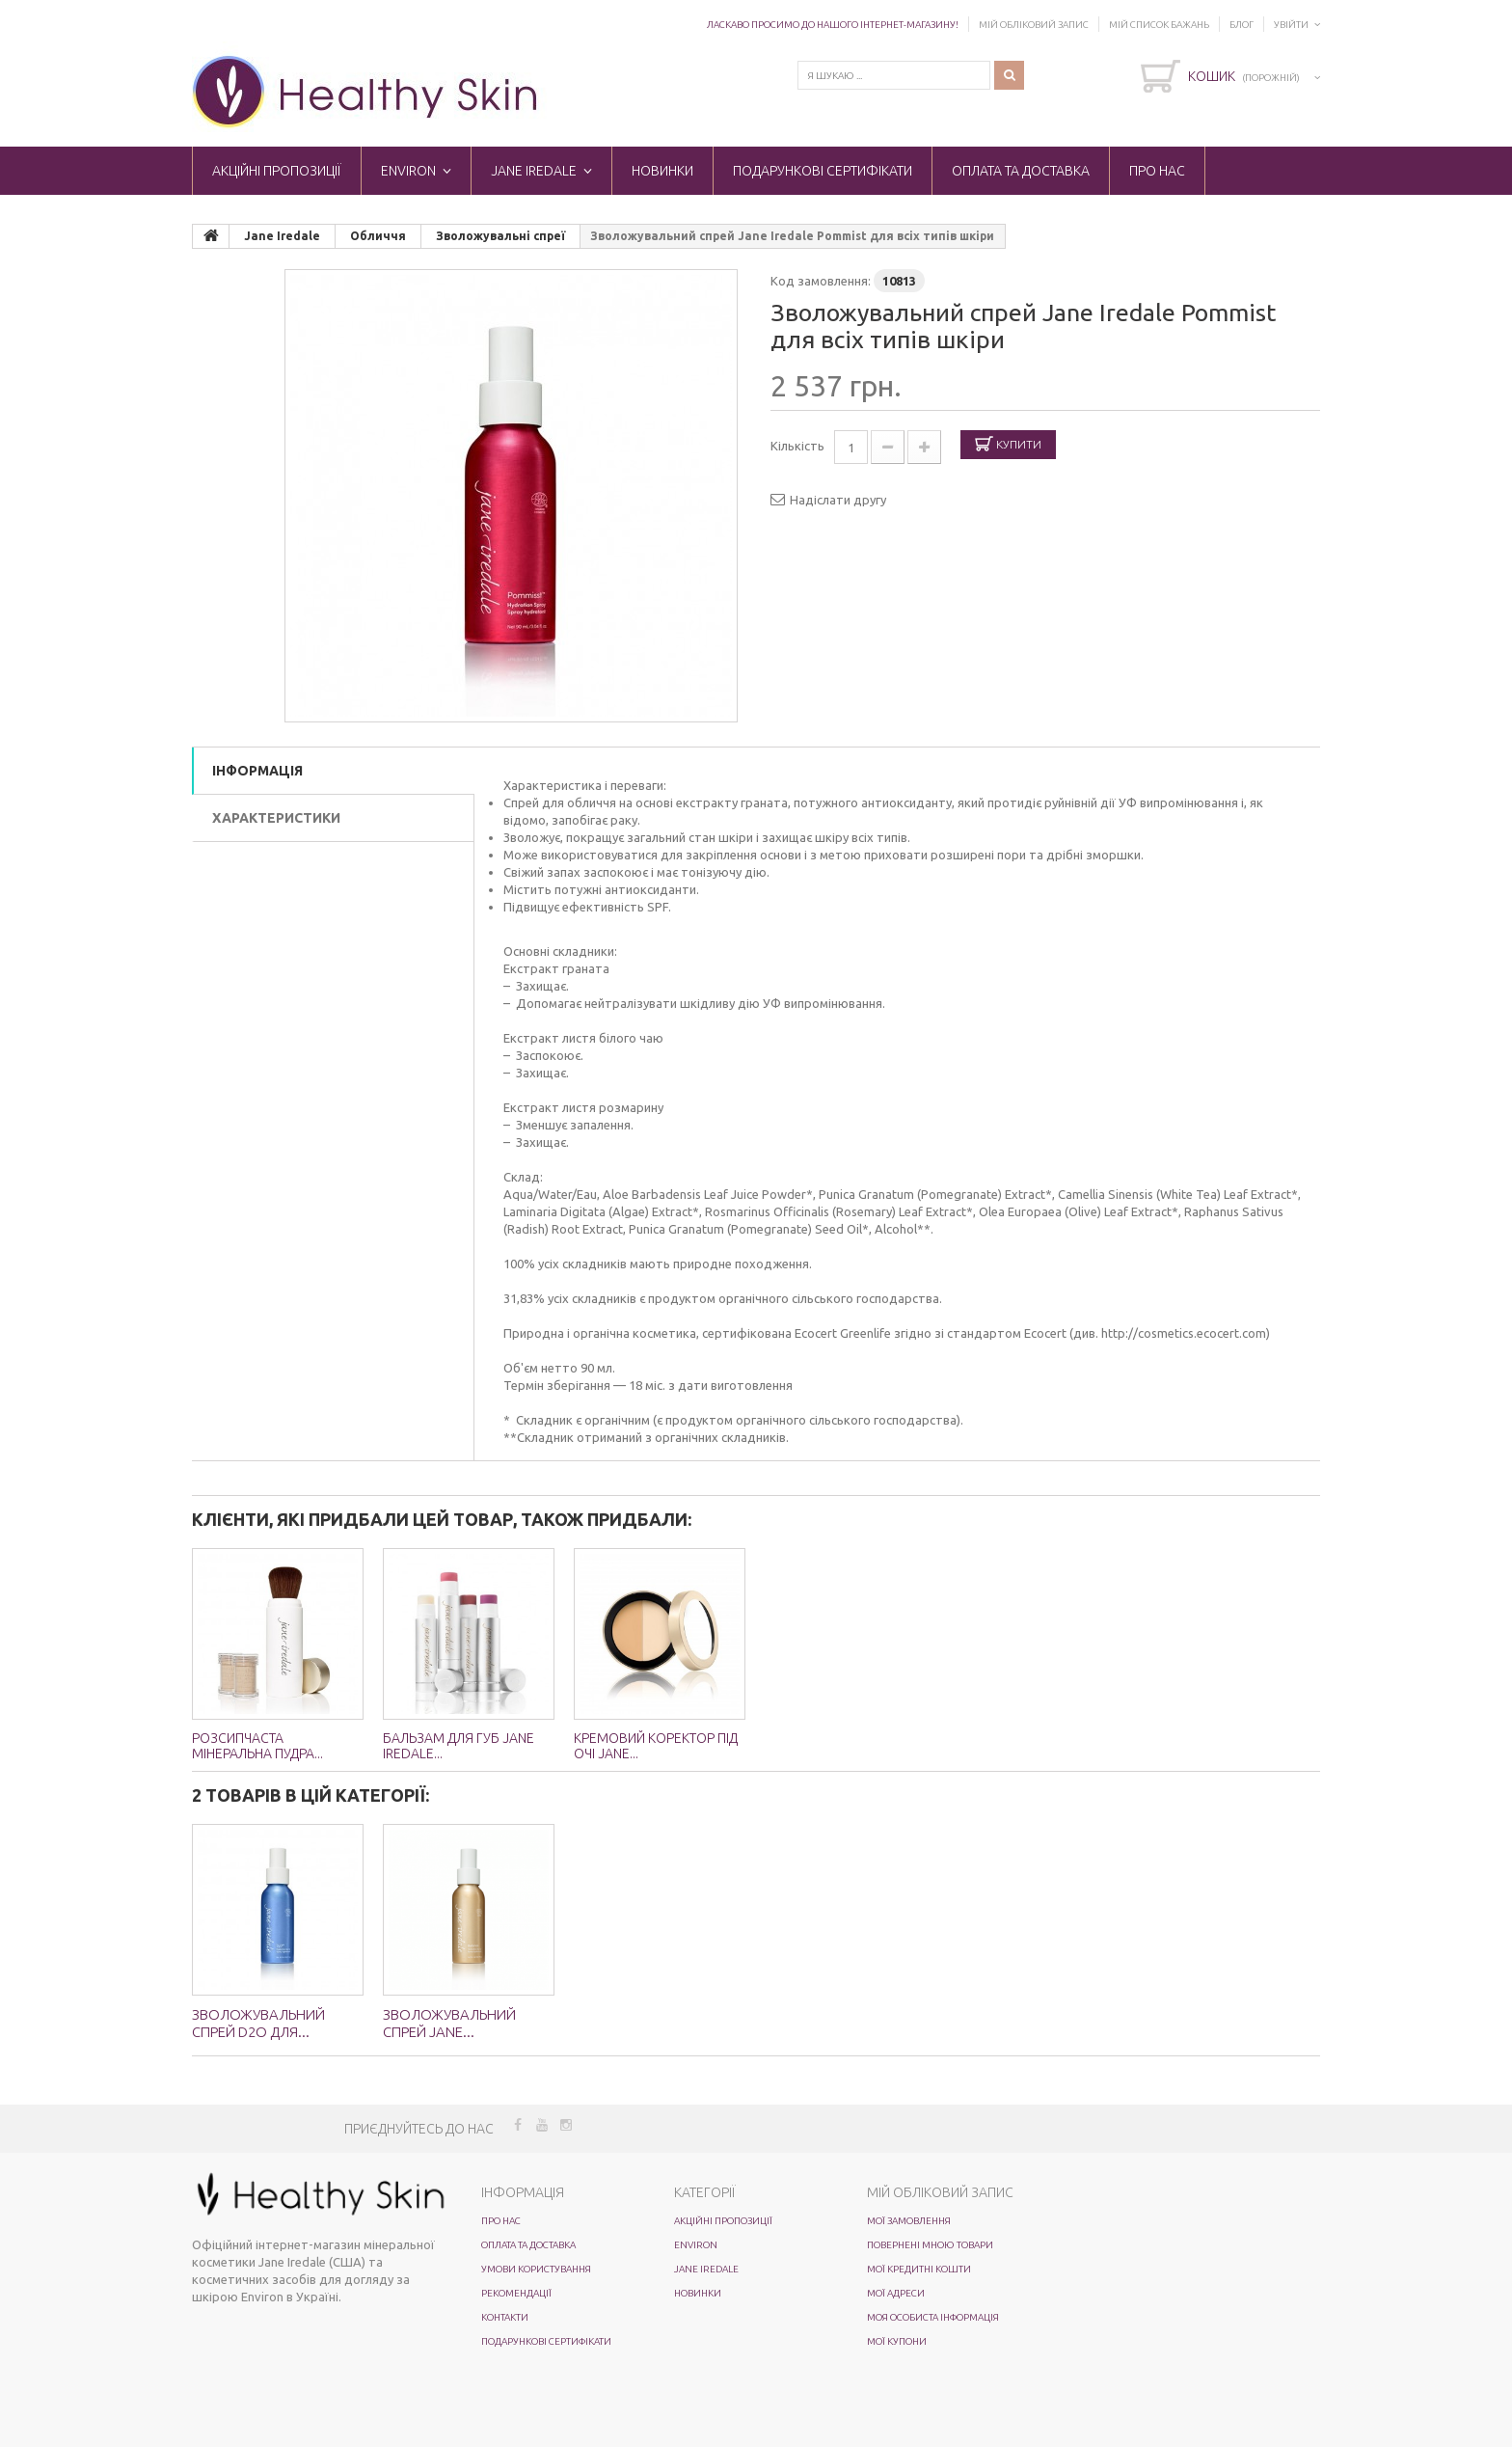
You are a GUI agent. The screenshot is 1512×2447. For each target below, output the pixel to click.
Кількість (797, 445)
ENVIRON (408, 170)
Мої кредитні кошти (919, 2269)
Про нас (1157, 170)
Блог (1241, 24)
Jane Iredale (534, 170)
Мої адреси (896, 2293)
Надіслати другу (838, 499)
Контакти (504, 2317)
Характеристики (276, 818)
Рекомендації (516, 2293)
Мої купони (897, 2341)
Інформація (257, 770)
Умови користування (536, 2269)
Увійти (1291, 24)
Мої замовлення (909, 2221)
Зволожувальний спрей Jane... (449, 2023)
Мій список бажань (1159, 24)
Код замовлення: (820, 280)
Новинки (662, 170)
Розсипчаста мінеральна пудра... (257, 1745)
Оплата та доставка (1021, 170)
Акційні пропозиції (276, 170)
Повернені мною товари (930, 2245)
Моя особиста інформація (933, 2317)
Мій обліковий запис (1034, 24)
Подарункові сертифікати (822, 170)
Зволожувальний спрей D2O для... (258, 2023)
